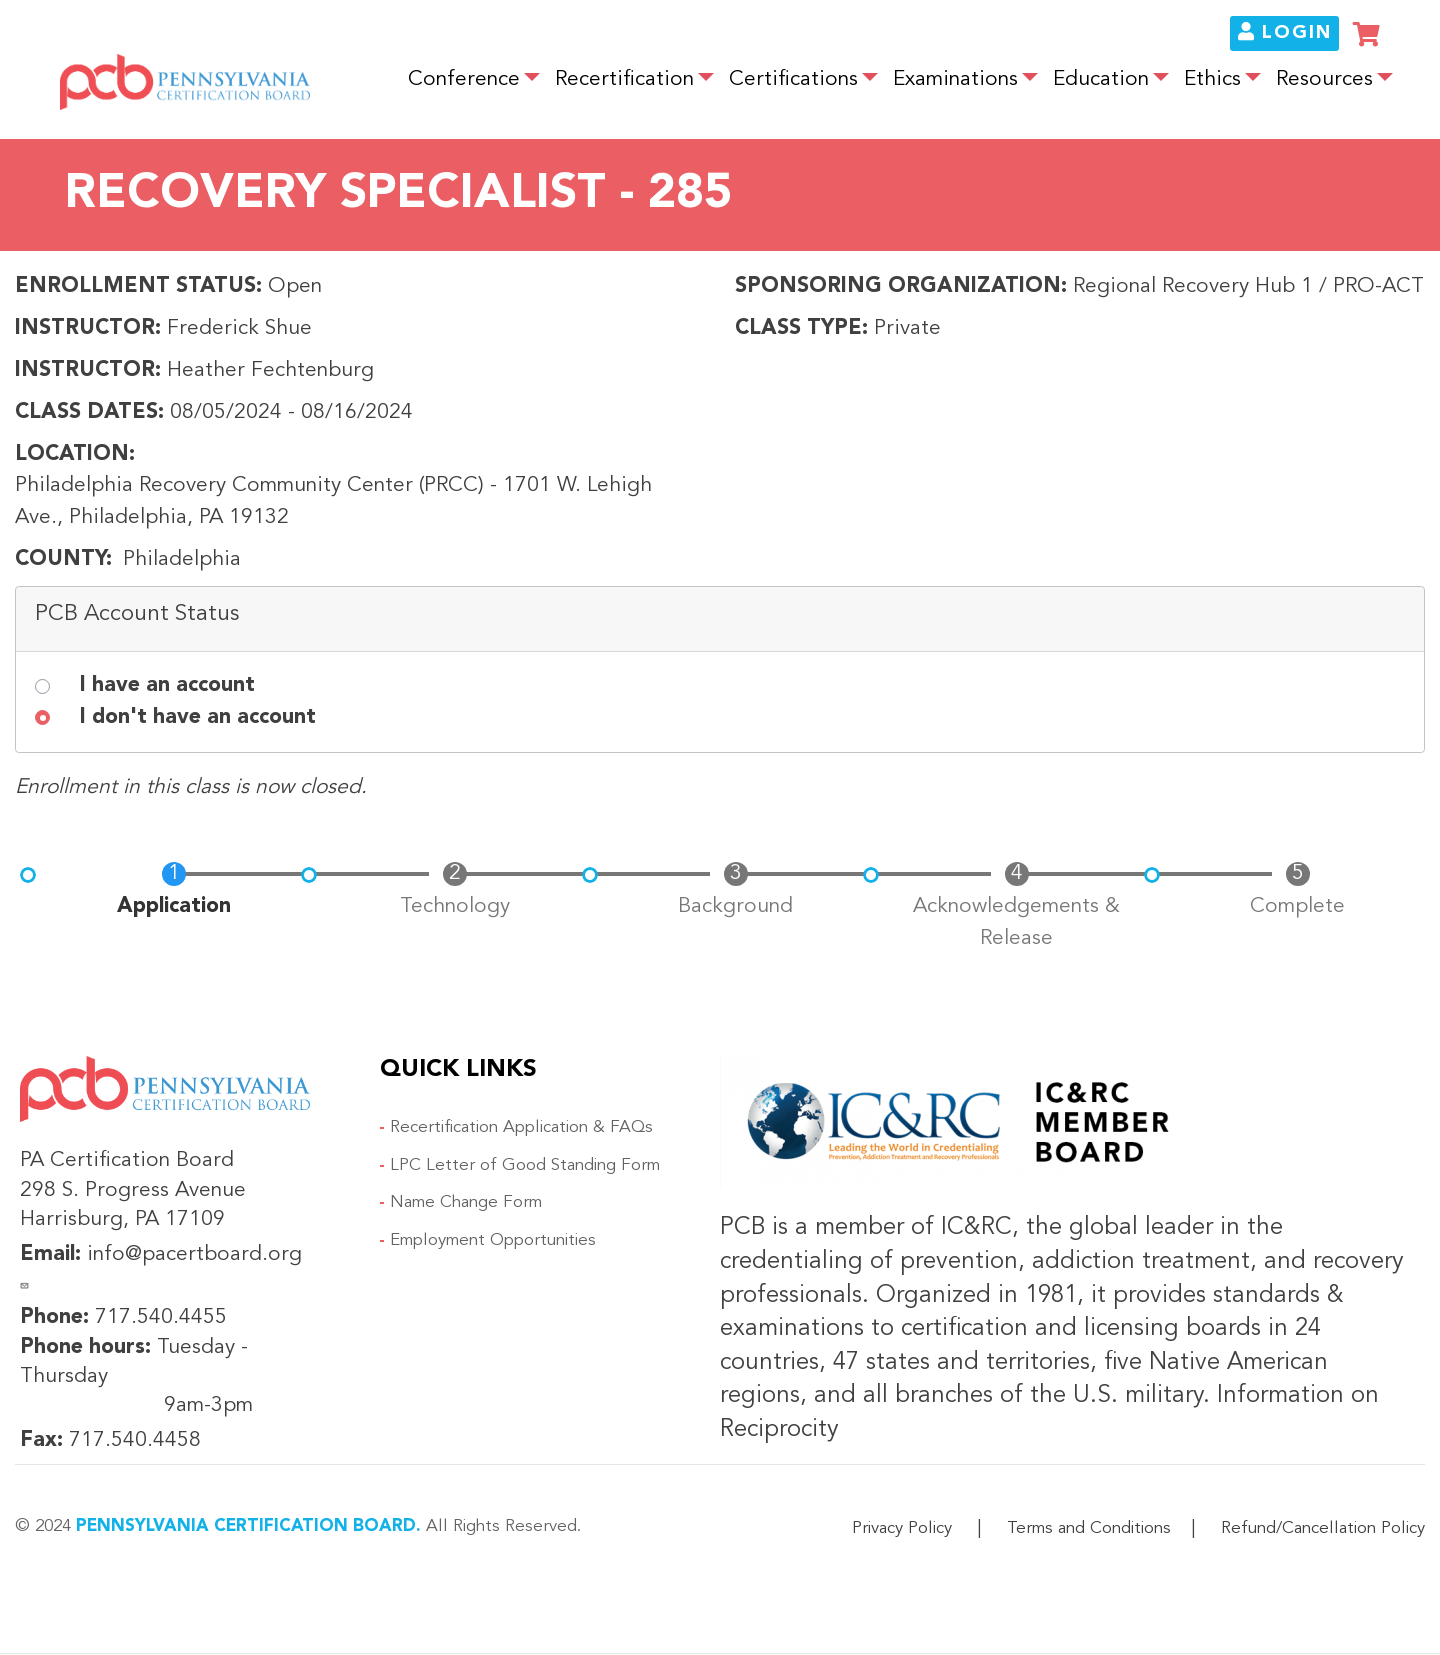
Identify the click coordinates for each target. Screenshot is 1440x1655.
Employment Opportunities (493, 1240)
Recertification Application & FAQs (521, 1127)
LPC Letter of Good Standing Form (525, 1165)
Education (1101, 79)
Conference (464, 79)
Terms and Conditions (1089, 1528)
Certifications (793, 79)
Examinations (955, 79)
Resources (1324, 79)
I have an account (167, 685)
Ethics (1212, 79)
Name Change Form (466, 1202)
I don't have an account (198, 717)
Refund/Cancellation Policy (1323, 1528)
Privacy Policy (902, 1528)
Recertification (624, 79)
